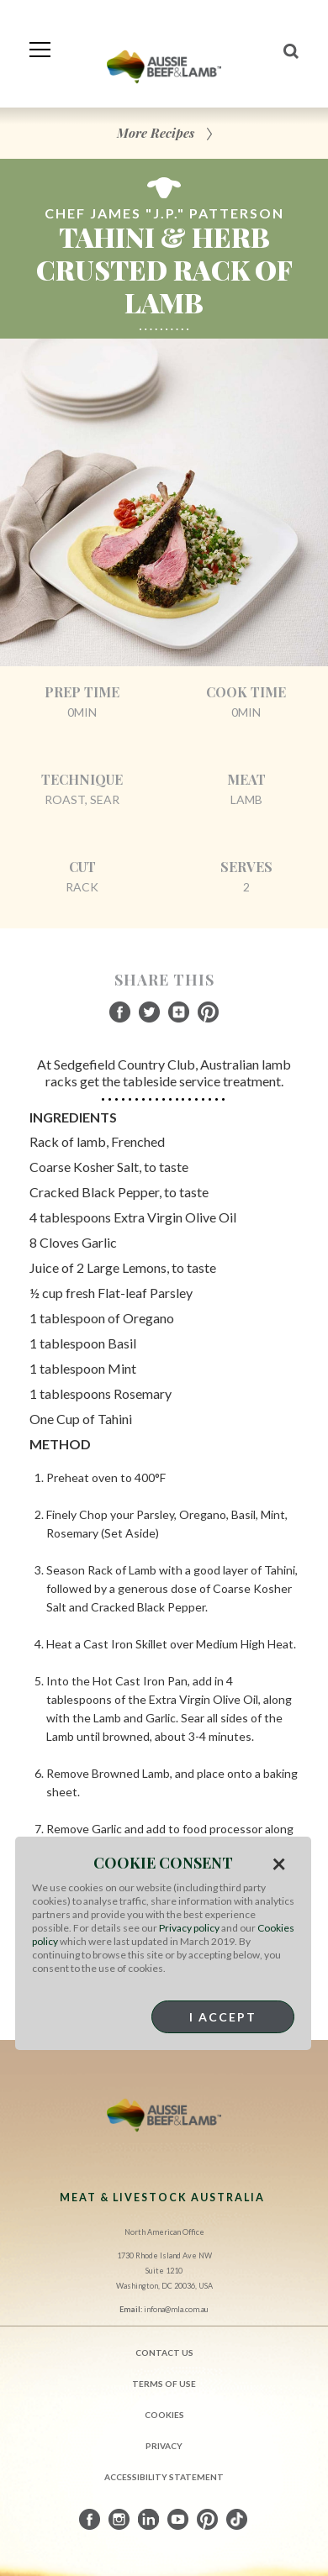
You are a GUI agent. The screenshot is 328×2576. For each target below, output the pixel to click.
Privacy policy (189, 1927)
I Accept (223, 2017)
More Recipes (155, 132)
